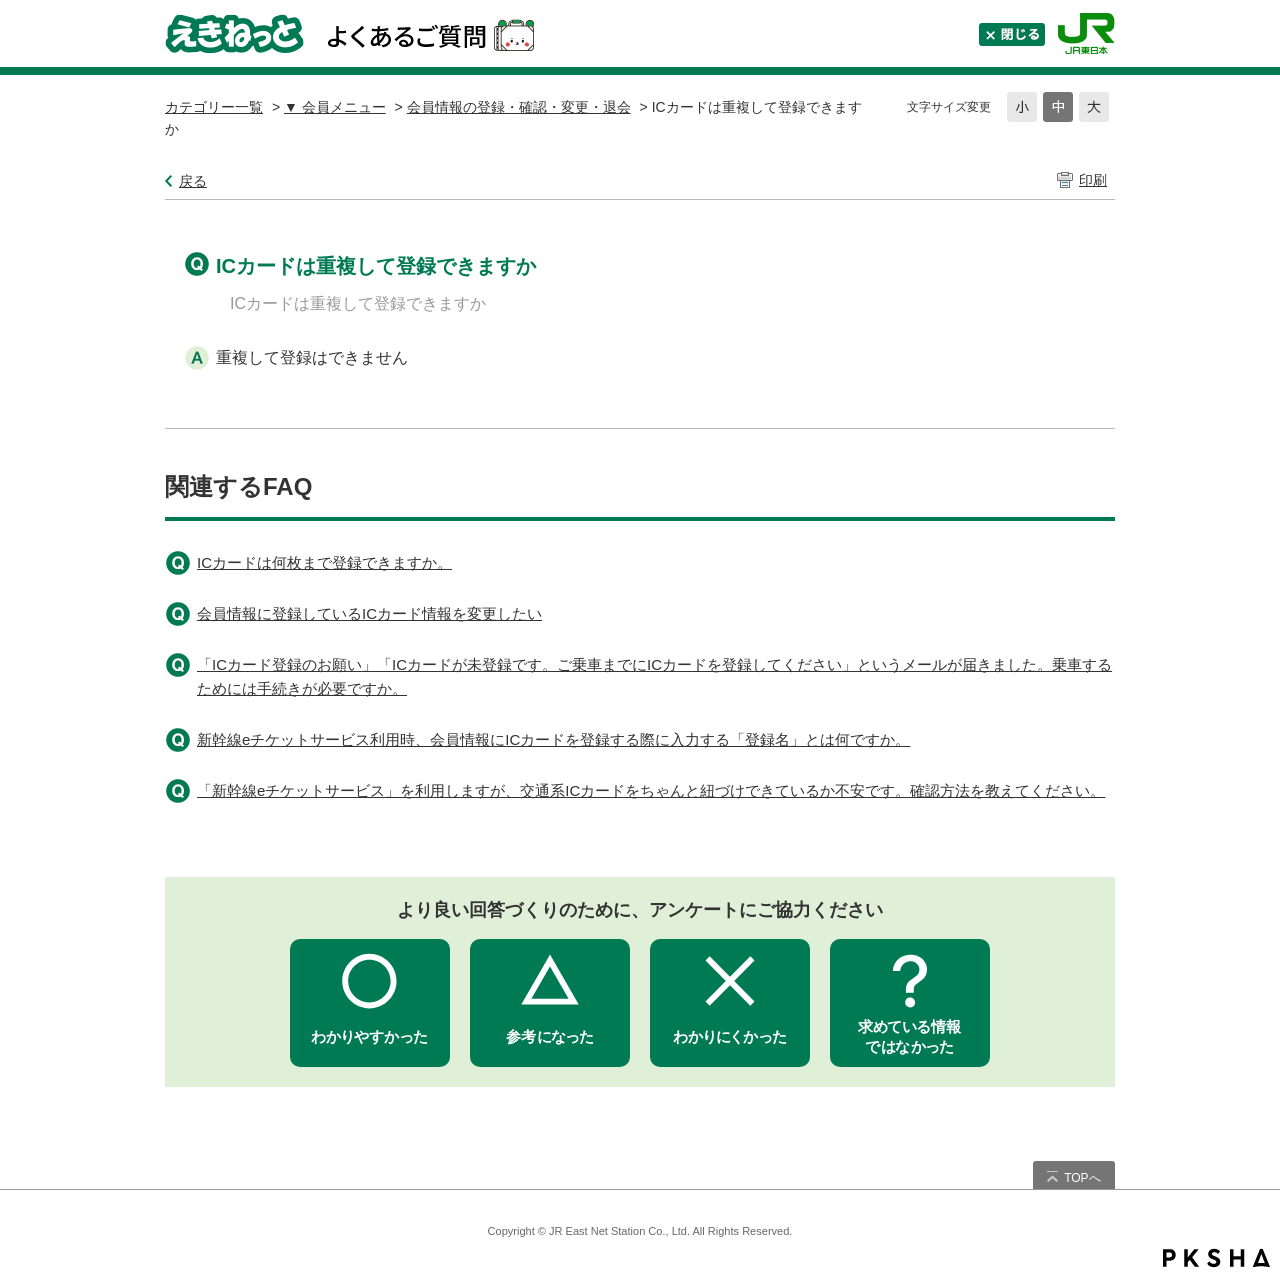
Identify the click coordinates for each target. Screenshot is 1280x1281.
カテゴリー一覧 (214, 107)
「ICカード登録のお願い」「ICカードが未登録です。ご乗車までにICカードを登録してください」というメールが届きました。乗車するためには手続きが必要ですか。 (654, 676)
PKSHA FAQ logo (1216, 1258)
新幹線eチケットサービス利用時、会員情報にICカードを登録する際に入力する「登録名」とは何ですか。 (553, 739)
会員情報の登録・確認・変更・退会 (519, 107)
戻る (193, 181)
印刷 (1093, 180)
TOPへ (1082, 1178)
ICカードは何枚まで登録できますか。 (324, 562)
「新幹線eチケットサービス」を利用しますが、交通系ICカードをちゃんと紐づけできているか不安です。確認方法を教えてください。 (651, 790)
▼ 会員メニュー (335, 107)
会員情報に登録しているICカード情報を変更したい (369, 613)
